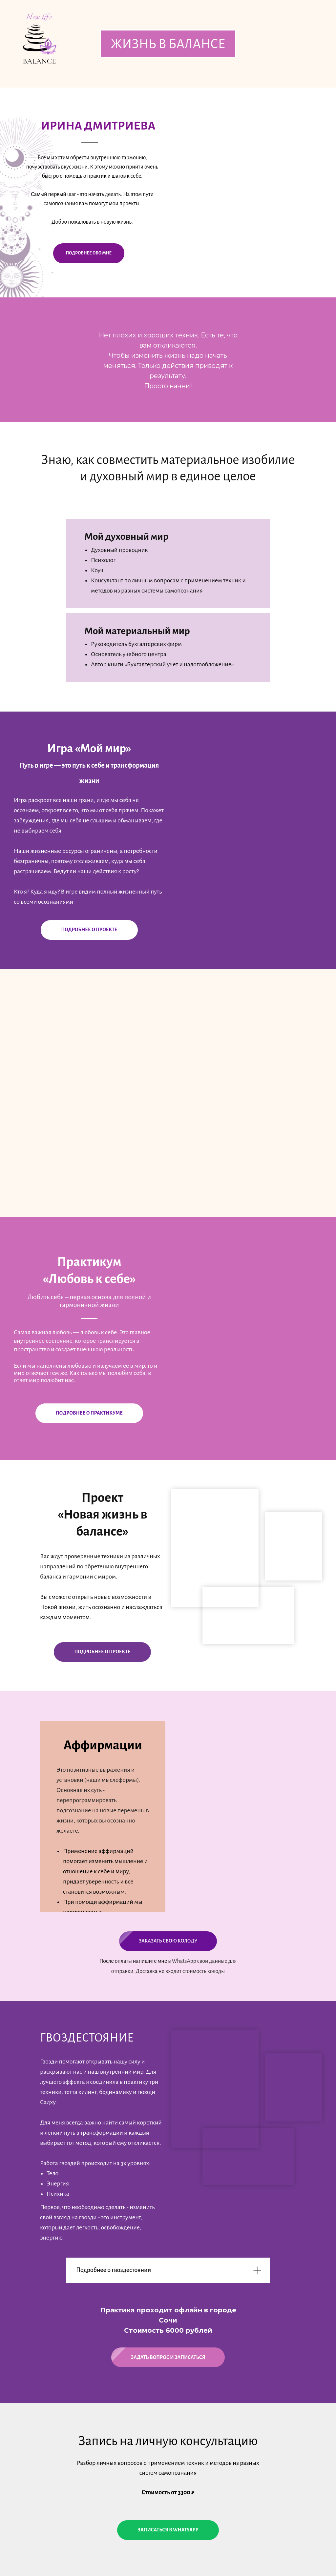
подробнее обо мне (89, 253)
